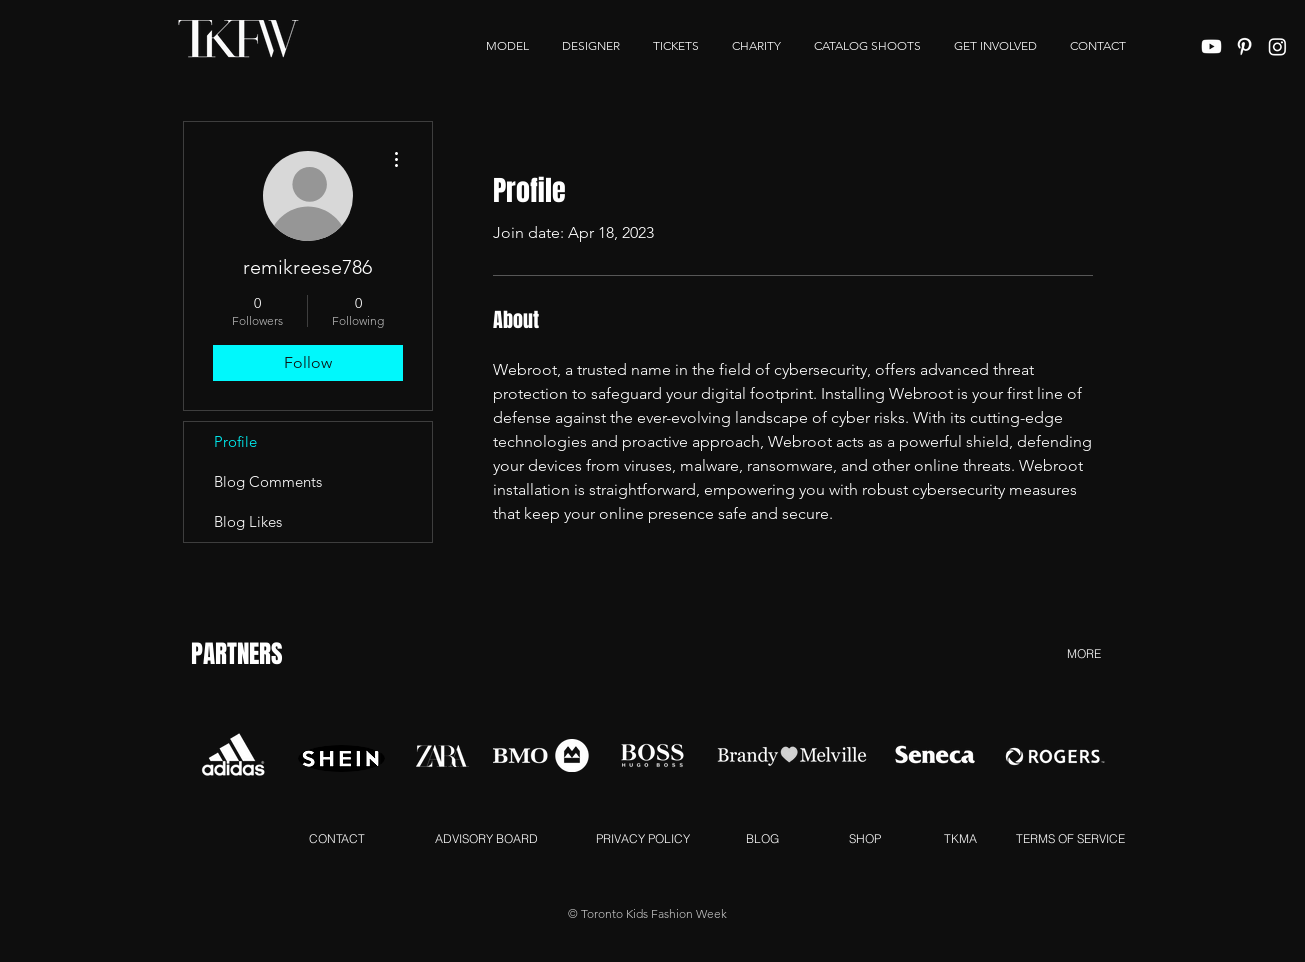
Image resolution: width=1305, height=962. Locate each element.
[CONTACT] (337, 838)
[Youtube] (1211, 46)
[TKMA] (960, 838)
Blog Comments (268, 481)
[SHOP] (865, 838)
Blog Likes (248, 521)
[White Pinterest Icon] (1244, 46)
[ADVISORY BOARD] (487, 838)
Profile (235, 441)
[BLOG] (762, 838)
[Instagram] (1277, 46)
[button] (996, 46)
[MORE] (1084, 653)
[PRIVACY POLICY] (643, 838)
